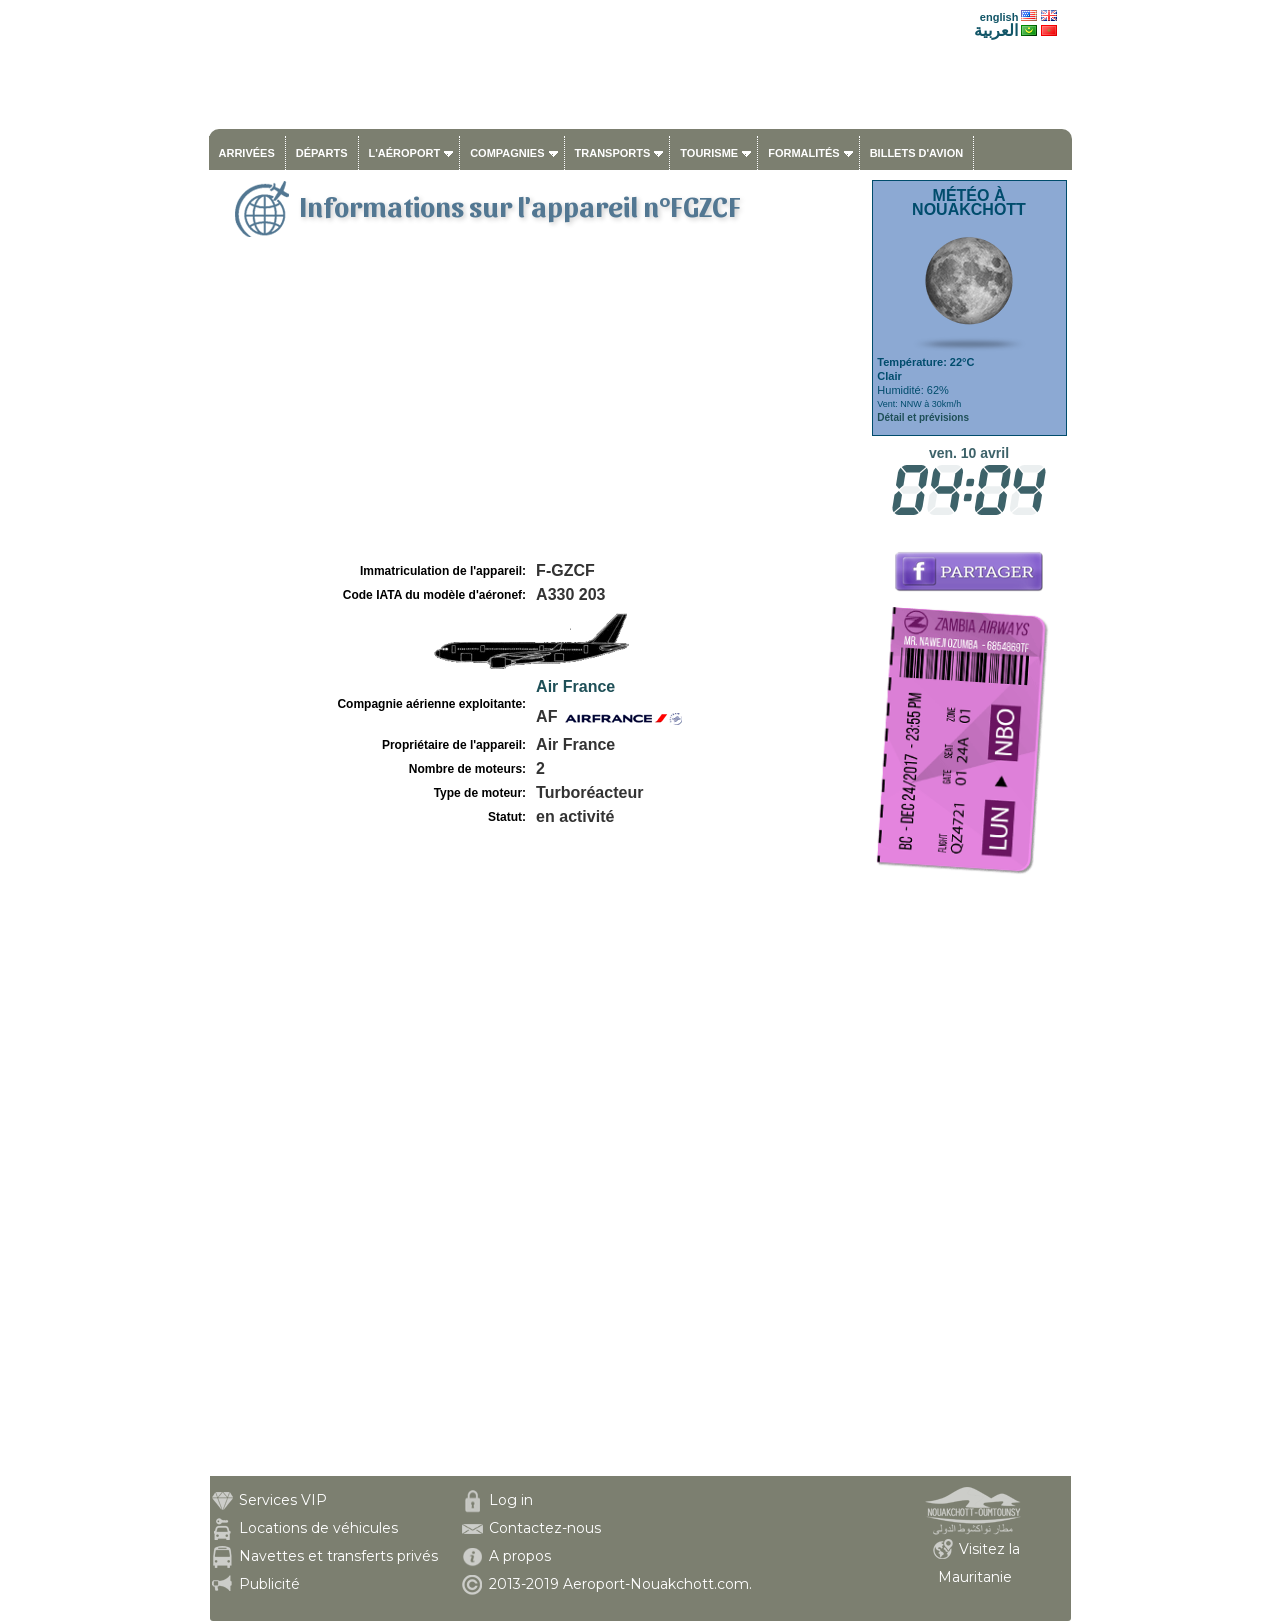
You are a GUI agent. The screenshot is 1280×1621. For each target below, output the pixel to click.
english (999, 17)
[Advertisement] (538, 408)
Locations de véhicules (318, 1528)
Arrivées (247, 153)
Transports (613, 153)
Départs (322, 153)
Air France (575, 686)
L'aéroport (405, 153)
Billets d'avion (916, 153)
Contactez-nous (545, 1528)
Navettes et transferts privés (338, 1556)
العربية (996, 30)
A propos (520, 1556)
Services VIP (283, 1500)
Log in (511, 1500)
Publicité (269, 1584)
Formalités (804, 153)
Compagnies (507, 153)
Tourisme (709, 153)
